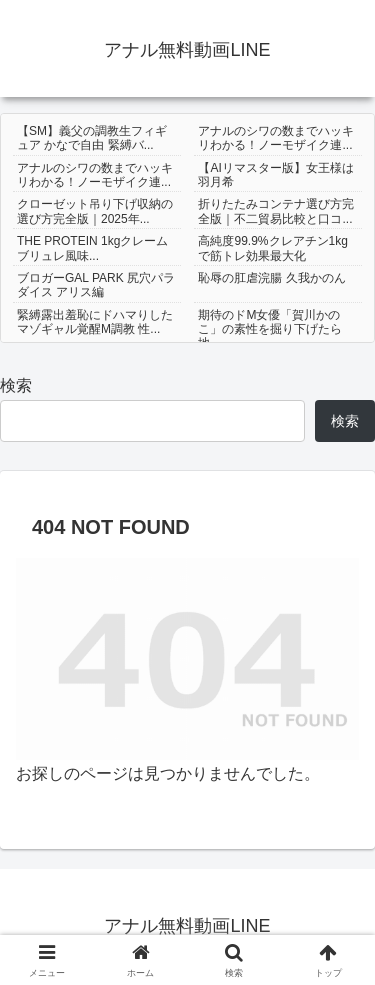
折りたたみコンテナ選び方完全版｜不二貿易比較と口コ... (276, 211)
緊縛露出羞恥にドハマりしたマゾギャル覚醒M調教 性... (95, 322)
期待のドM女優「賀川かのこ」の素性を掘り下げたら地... (270, 329)
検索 (16, 385)
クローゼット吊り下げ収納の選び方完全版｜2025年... (95, 211)
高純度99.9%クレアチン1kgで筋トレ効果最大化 (272, 248)
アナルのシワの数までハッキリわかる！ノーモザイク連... (276, 138)
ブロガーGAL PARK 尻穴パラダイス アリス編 (96, 285)
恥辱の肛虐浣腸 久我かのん (271, 278)
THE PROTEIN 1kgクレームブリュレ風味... (92, 248)
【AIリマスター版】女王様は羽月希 (275, 175)
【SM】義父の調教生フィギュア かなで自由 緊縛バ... (92, 138)
